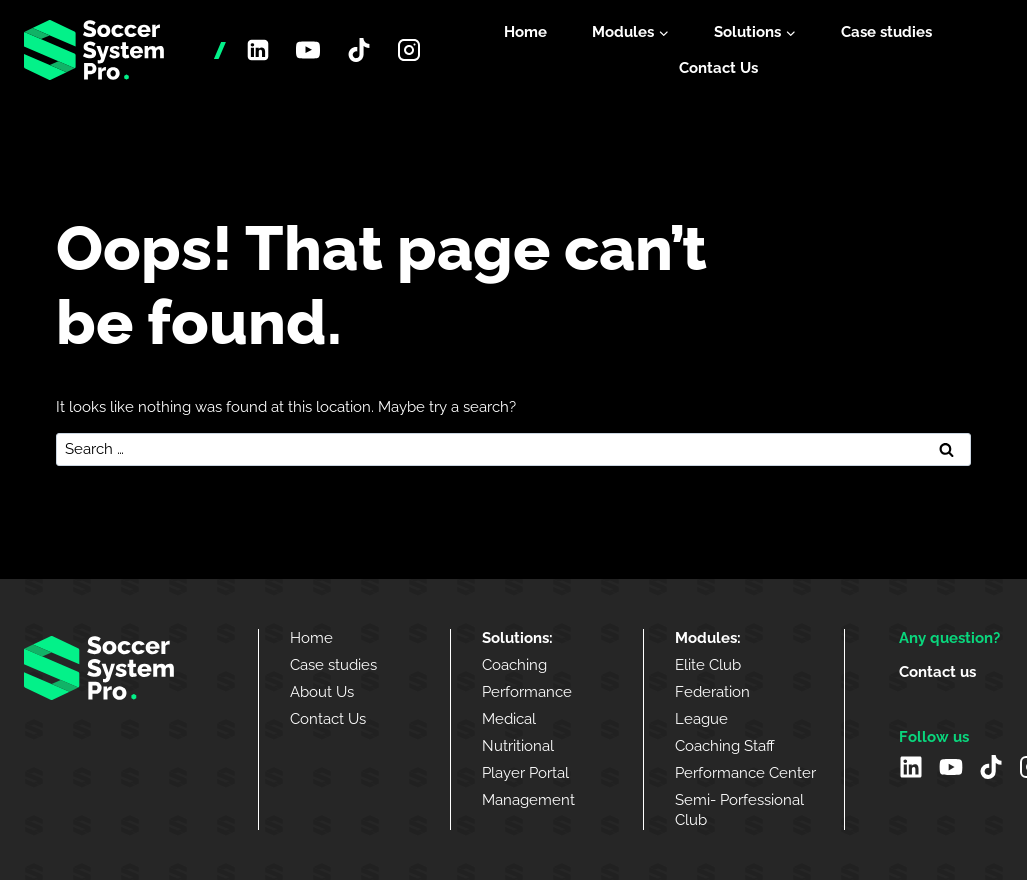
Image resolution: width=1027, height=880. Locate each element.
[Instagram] (409, 50)
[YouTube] (308, 50)
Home (525, 32)
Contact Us (718, 68)
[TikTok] (359, 50)
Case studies (886, 32)
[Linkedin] (258, 50)
